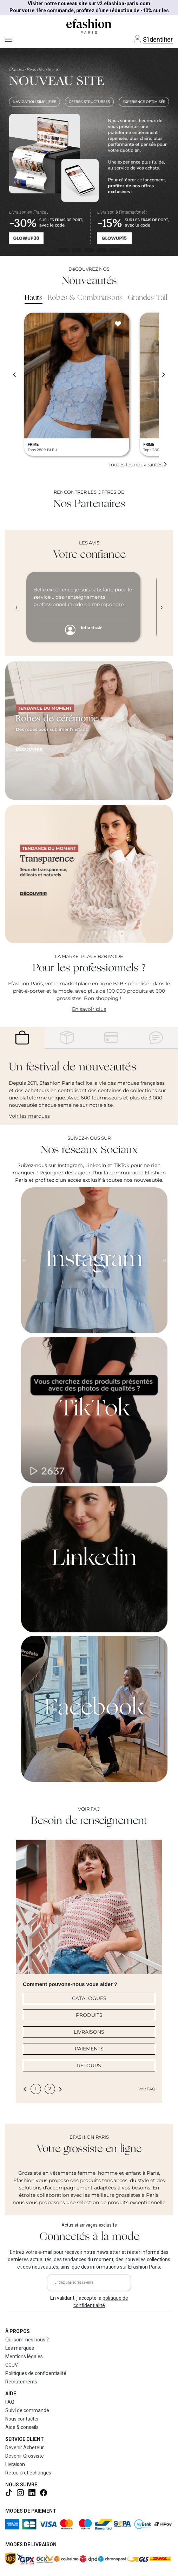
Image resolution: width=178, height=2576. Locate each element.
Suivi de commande (27, 2410)
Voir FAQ (146, 2089)
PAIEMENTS (89, 2049)
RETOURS (89, 2065)
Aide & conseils (22, 2427)
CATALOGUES (89, 1998)
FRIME (33, 444)
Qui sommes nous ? (27, 2339)
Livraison (15, 2464)
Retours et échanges (28, 2473)
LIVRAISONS (89, 2032)
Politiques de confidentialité (35, 2373)
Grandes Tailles (151, 297)
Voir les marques (29, 1116)
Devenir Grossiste (24, 2456)
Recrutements (21, 2381)
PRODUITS (89, 2015)
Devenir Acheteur (24, 2447)
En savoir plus (89, 1009)
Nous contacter (22, 2419)
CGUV (11, 2365)
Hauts (33, 297)
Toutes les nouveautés (137, 464)
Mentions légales (24, 2356)
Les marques (19, 2348)
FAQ (9, 2402)
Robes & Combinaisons (85, 297)
